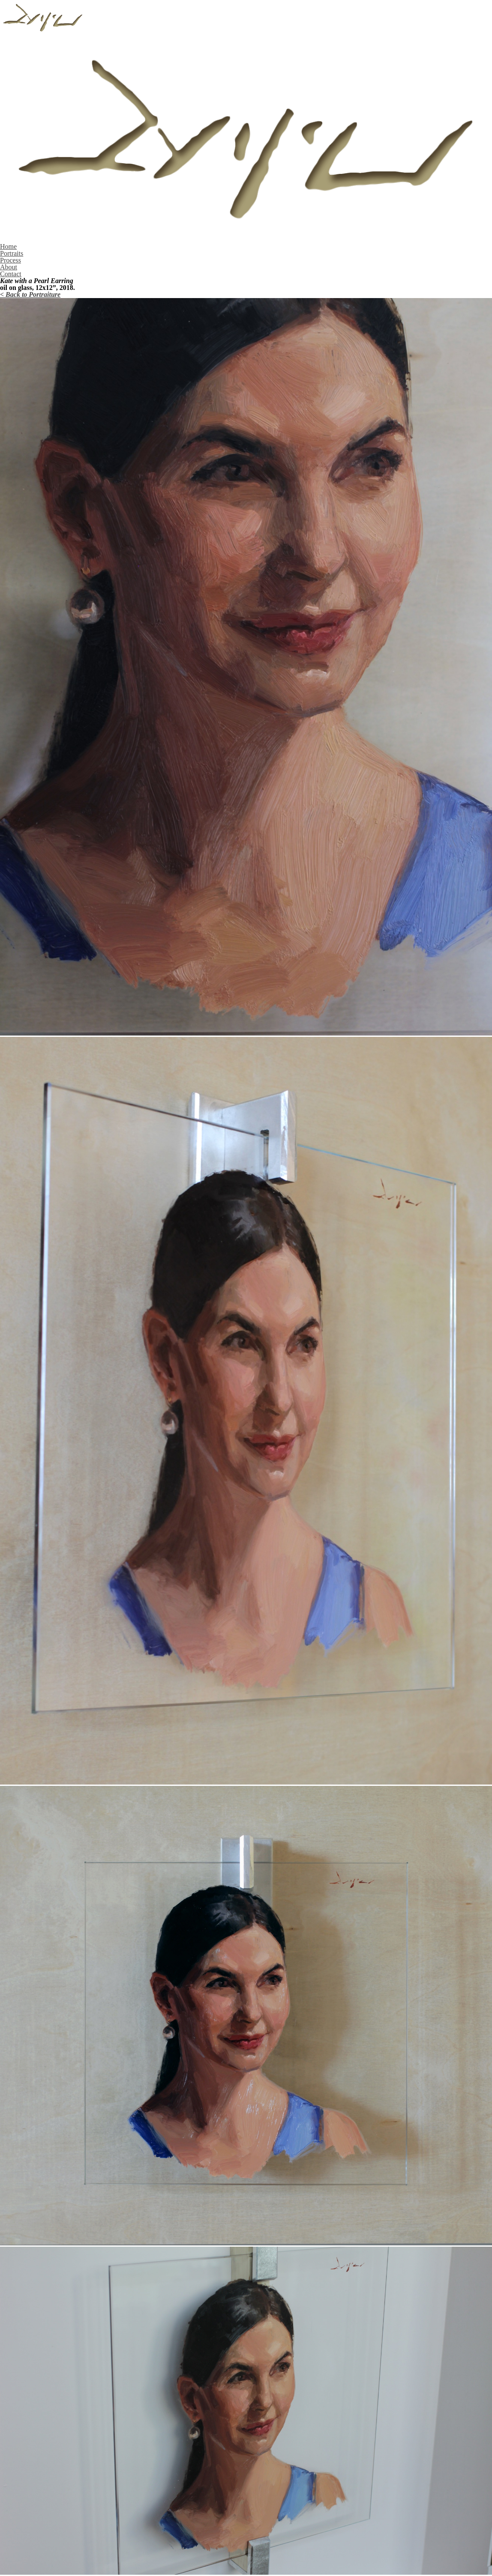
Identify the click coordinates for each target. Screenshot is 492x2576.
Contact (10, 274)
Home (8, 246)
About (8, 267)
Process (10, 260)
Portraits (11, 253)
